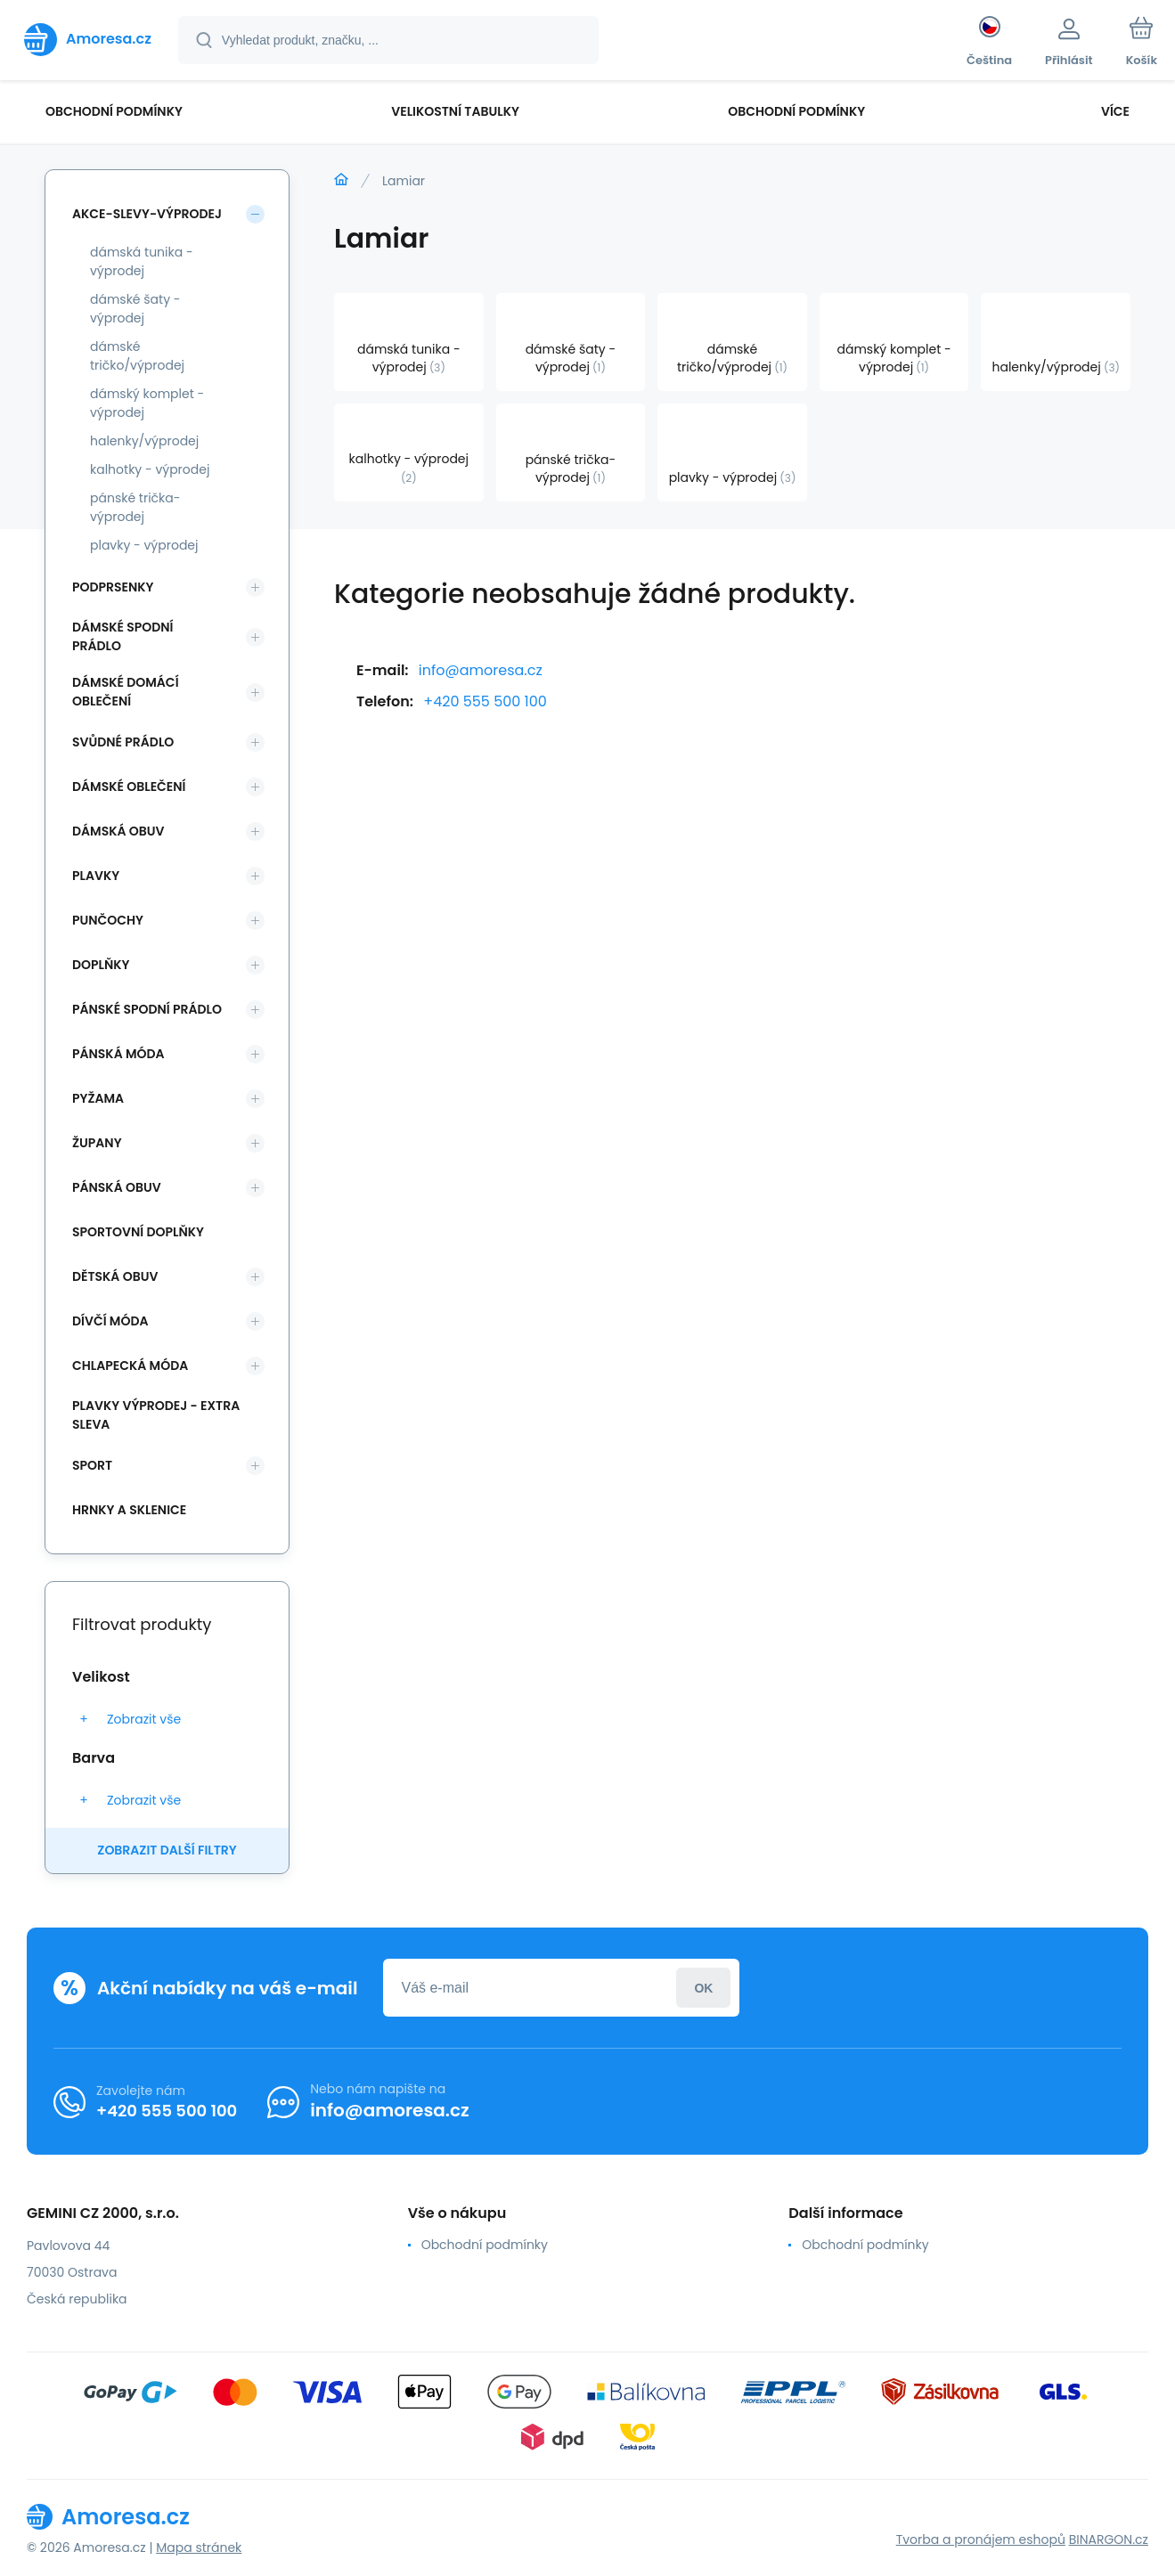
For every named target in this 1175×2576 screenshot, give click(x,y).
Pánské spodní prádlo (147, 1009)
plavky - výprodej (144, 545)
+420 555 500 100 (485, 701)
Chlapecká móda (130, 1365)
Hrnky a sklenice (129, 1510)
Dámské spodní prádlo (122, 636)
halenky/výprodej (144, 441)
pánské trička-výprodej (135, 507)
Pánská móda (118, 1054)
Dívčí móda (110, 1321)
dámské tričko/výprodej (137, 356)
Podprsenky (112, 587)
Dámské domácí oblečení (125, 691)
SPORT (92, 1465)
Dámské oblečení (128, 786)
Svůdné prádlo (123, 742)
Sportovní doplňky (138, 1232)
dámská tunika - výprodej (141, 261)
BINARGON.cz (1108, 2539)
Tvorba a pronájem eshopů (980, 2539)
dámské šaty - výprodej (135, 308)
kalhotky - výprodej (149, 469)
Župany (97, 1143)
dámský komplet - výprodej (147, 403)
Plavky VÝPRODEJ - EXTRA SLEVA (156, 1415)
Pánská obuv (116, 1187)
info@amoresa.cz (481, 670)
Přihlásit (703, 1988)
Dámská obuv (118, 831)
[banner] (87, 39)
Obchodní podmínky (484, 2245)
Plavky (95, 875)
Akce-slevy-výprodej (147, 214)
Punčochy (107, 920)
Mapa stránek (198, 2547)
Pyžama (98, 1098)
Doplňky (100, 965)
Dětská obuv (115, 1276)
